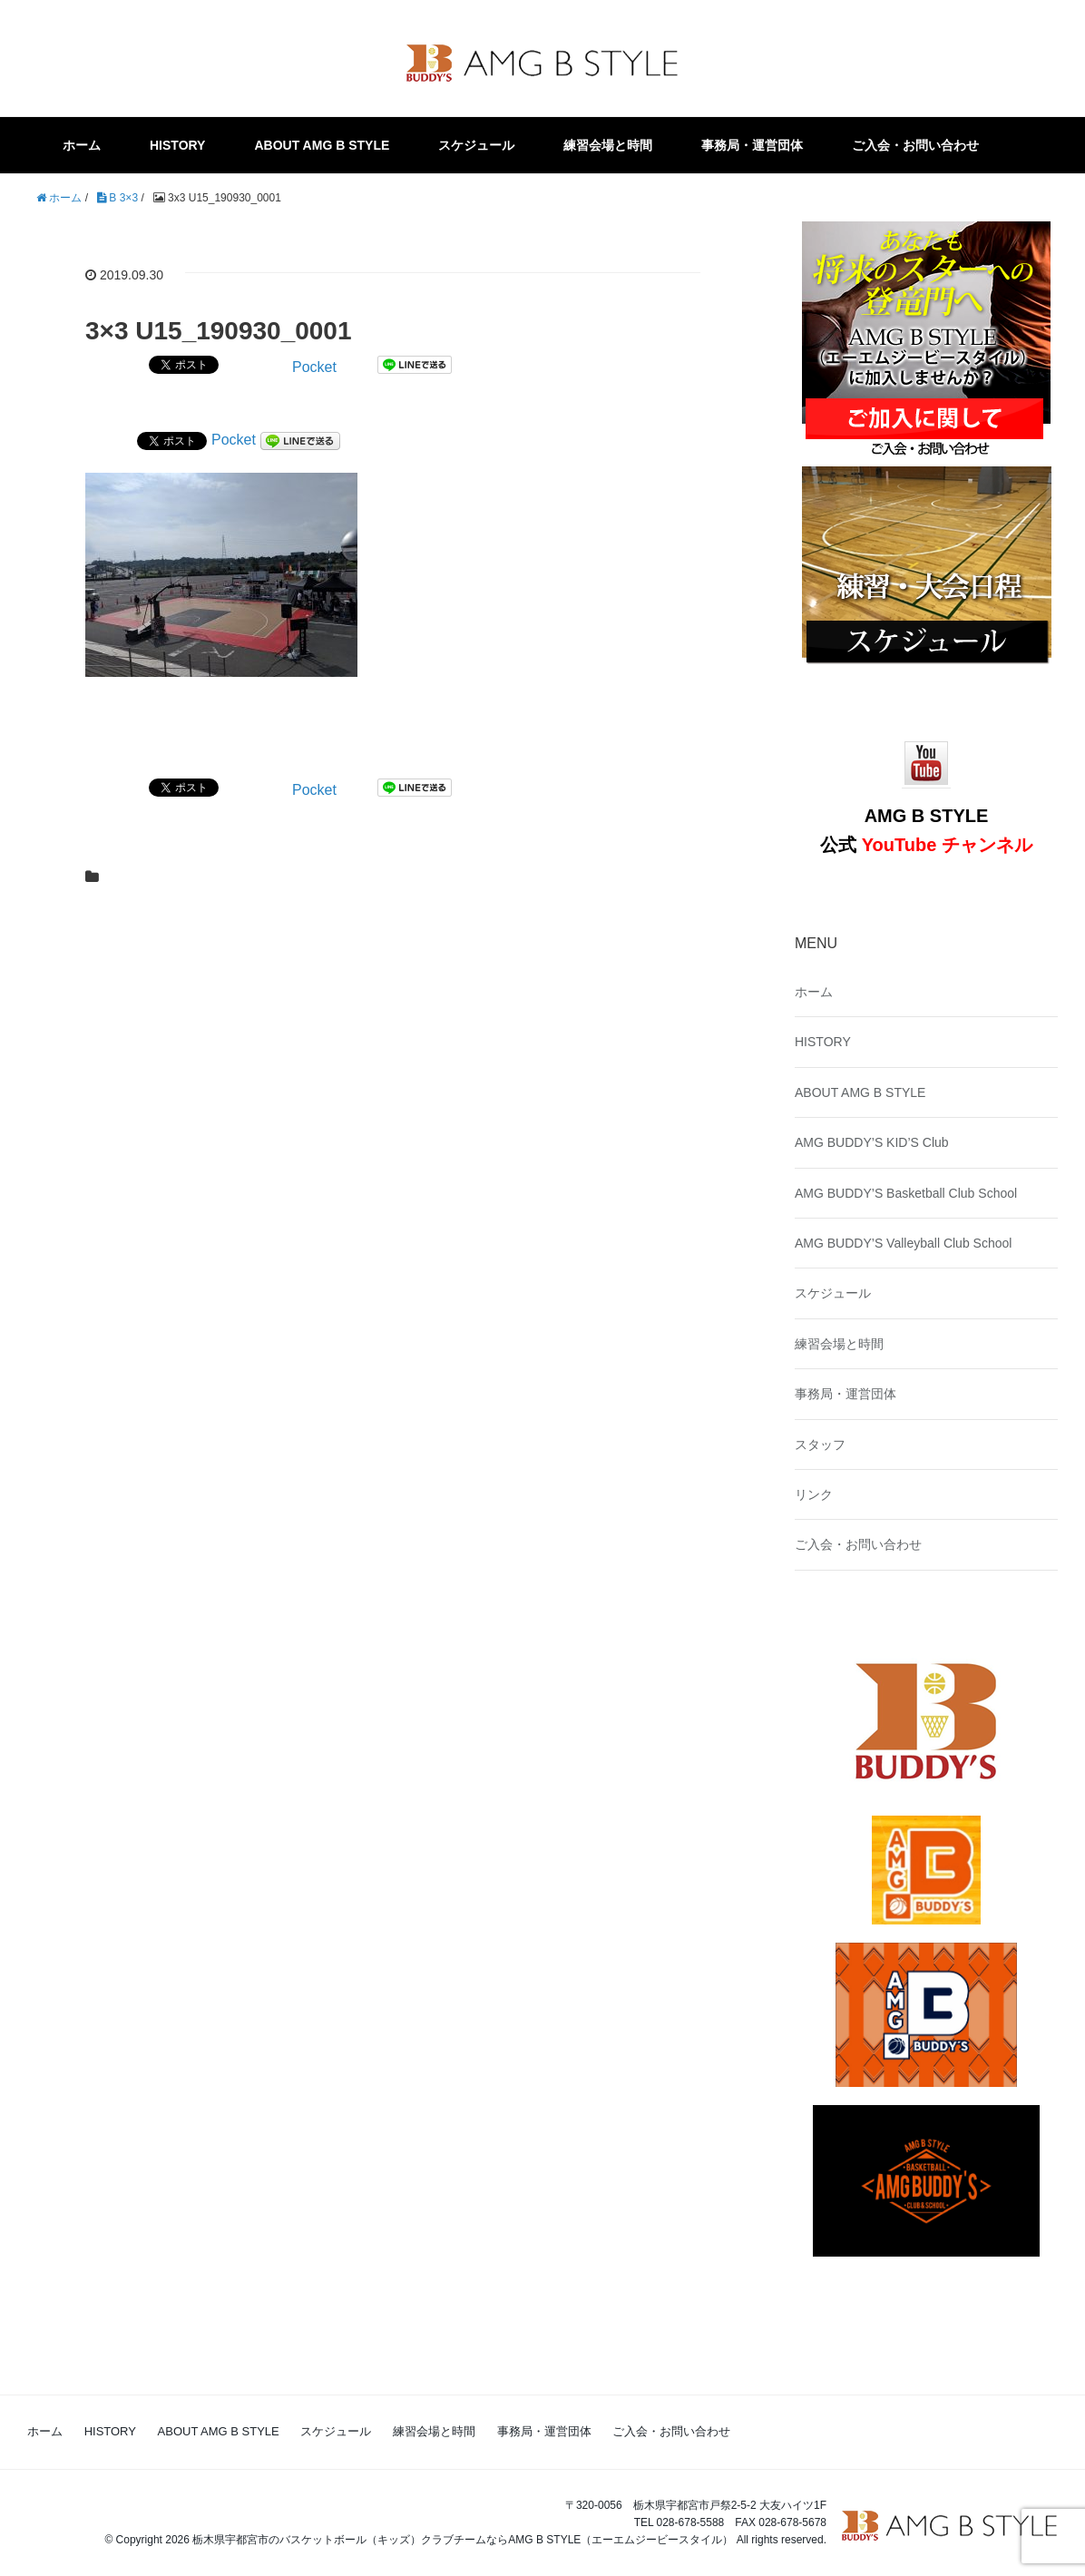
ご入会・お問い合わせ (915, 145)
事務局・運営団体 (752, 145)
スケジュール (476, 145)
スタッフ (820, 1444)
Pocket (314, 367)
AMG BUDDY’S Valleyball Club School (903, 1243)
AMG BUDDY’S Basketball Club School (906, 1193)
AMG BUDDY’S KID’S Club (872, 1142)
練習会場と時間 (607, 145)
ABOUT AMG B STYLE (321, 145)
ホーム (82, 145)
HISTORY (177, 145)
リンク (814, 1494)
